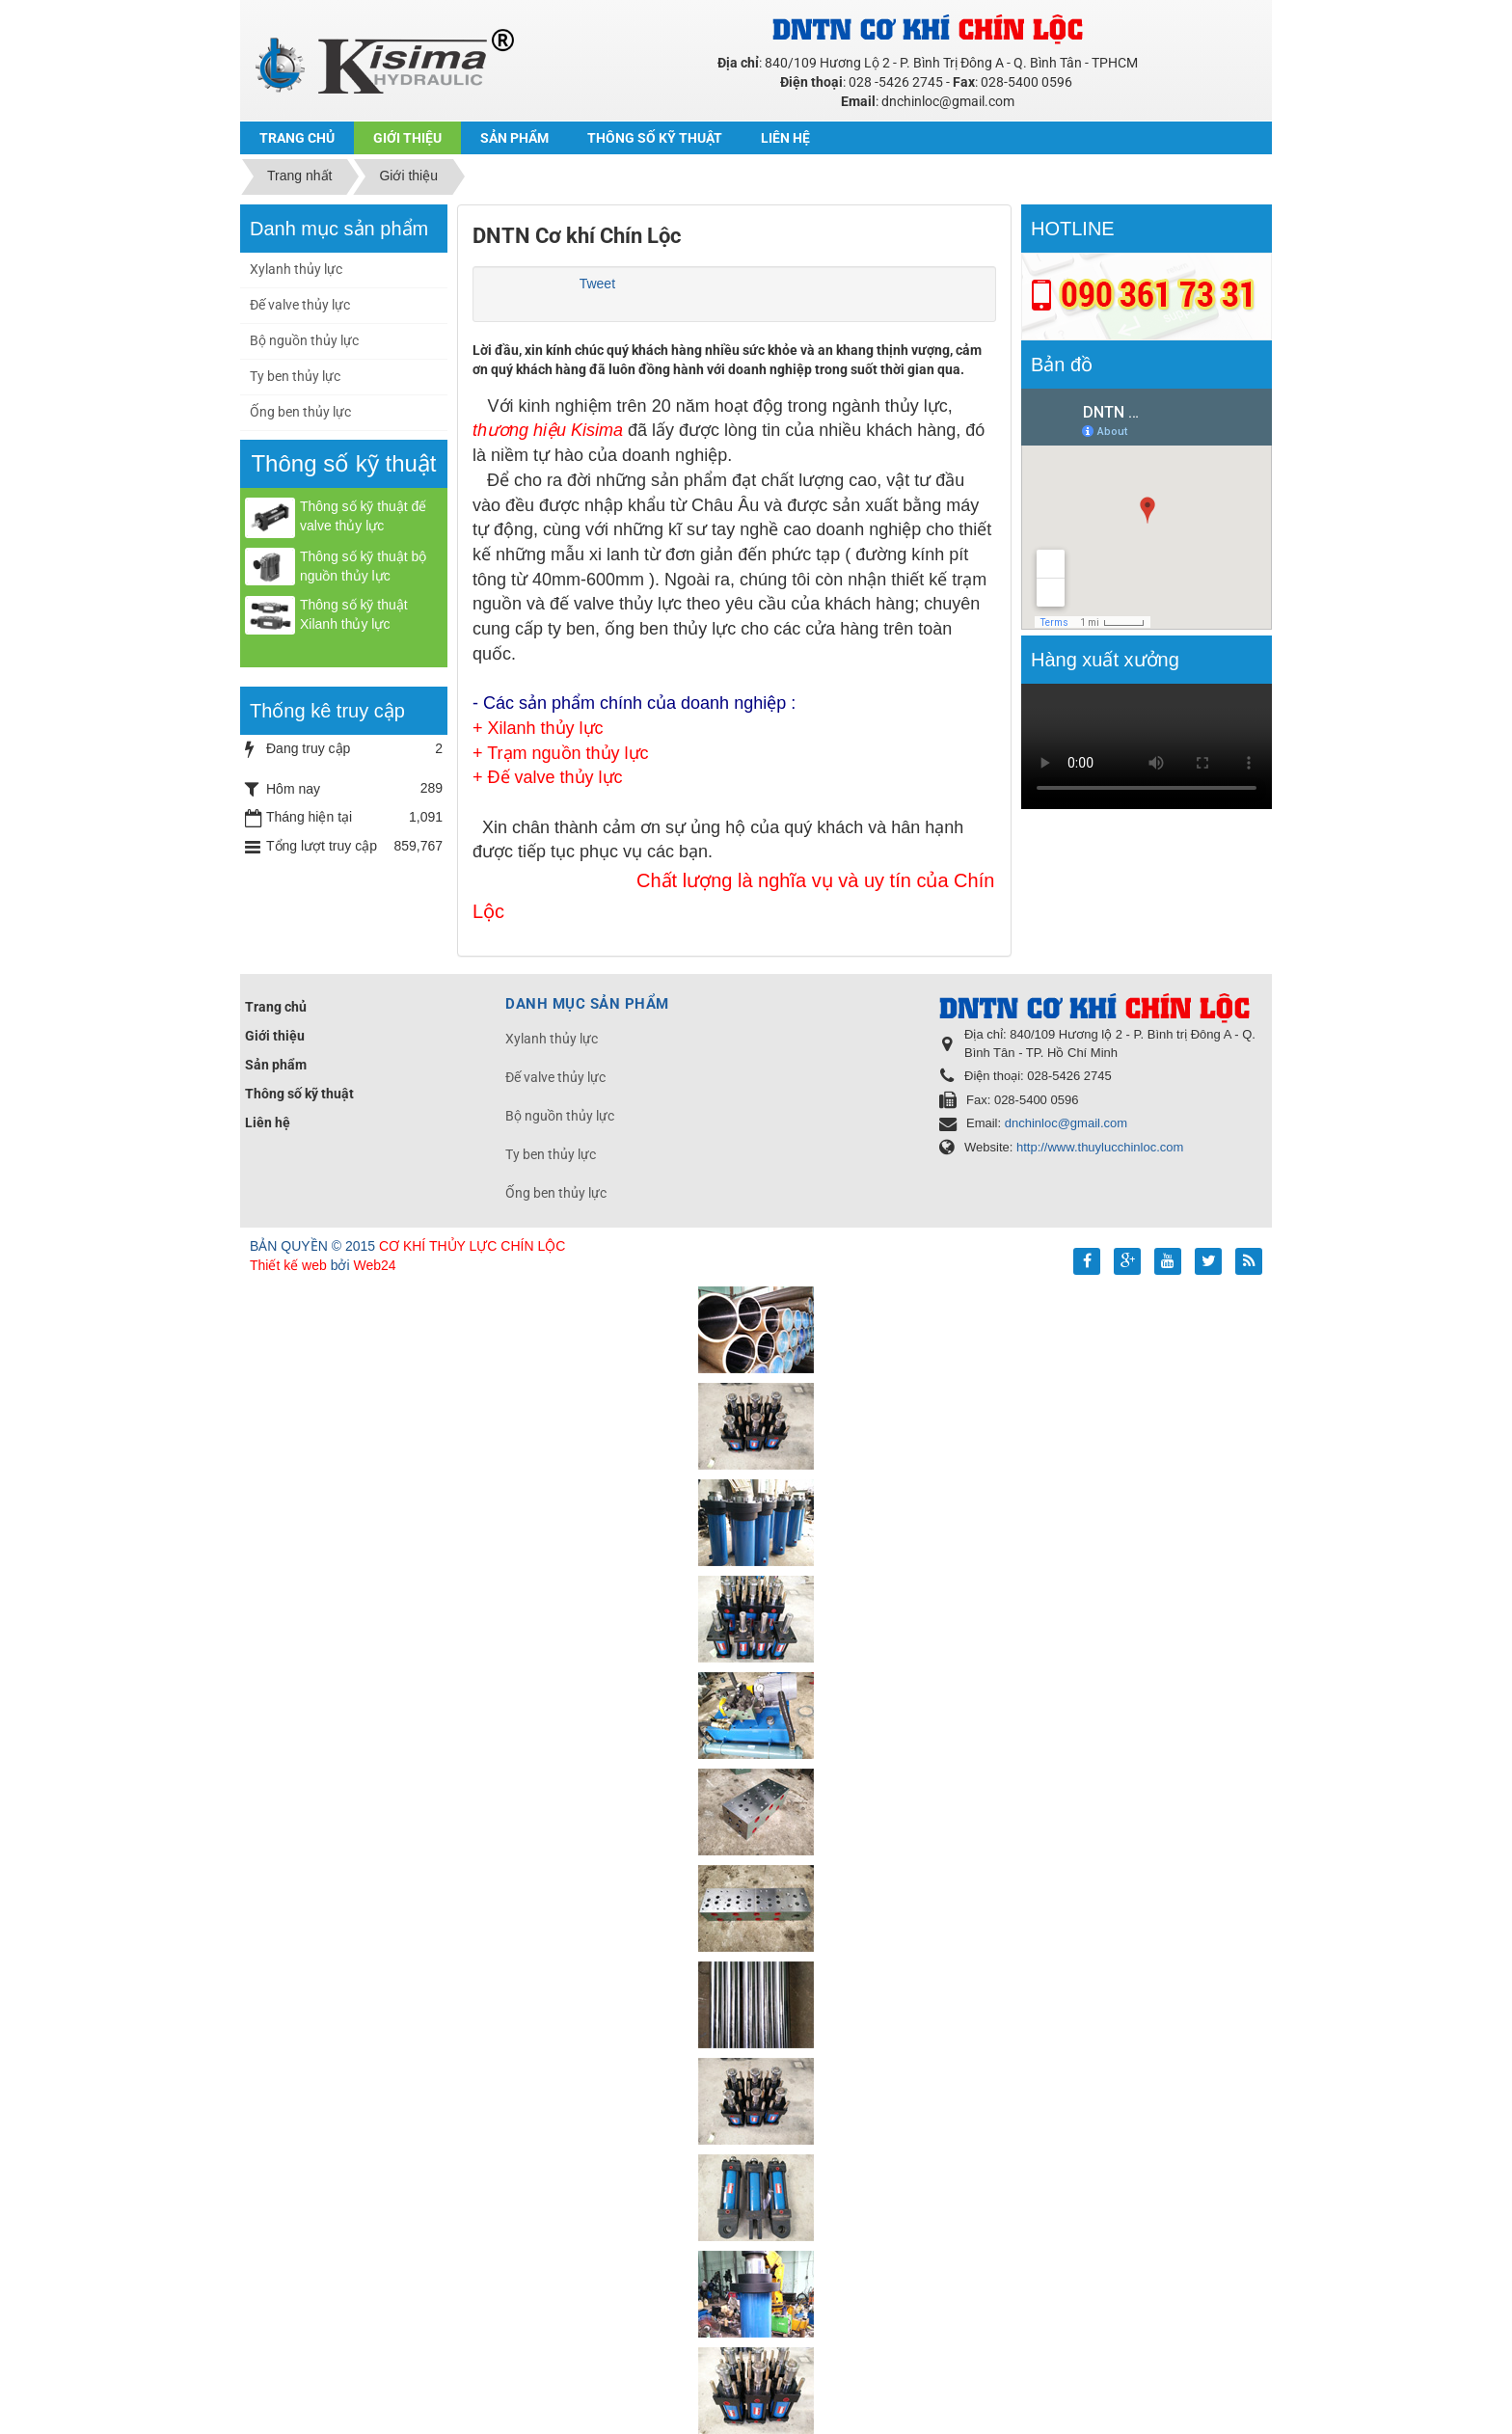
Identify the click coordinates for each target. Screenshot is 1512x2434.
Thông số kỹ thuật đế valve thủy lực (363, 516)
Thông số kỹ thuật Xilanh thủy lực (354, 614)
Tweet (597, 283)
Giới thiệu (275, 1035)
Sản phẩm (276, 1064)
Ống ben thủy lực (300, 411)
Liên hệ (267, 1122)
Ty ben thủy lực (295, 376)
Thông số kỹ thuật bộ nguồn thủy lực (363, 566)
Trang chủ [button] (297, 138)
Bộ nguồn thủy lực (304, 340)
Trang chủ (276, 1006)
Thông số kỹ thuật (299, 1093)
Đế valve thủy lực (300, 304)
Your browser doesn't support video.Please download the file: (1146, 746)
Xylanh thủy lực (296, 269)
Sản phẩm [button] (514, 138)
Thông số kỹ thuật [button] (654, 138)
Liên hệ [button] (785, 138)
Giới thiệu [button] (407, 138)
